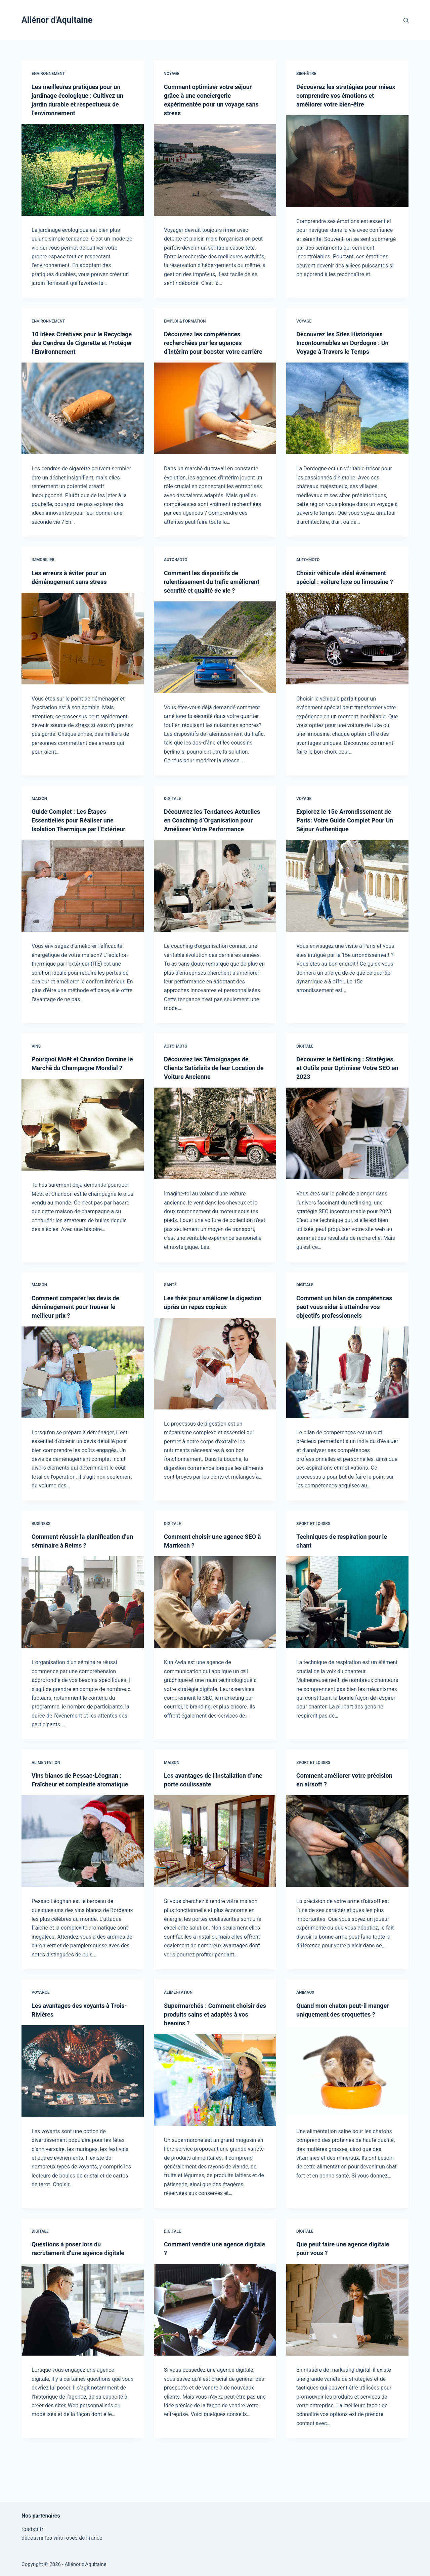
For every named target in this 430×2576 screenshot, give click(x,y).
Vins (36, 1072)
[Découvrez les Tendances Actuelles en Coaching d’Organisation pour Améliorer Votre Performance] (215, 912)
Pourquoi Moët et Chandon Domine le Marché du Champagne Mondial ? (82, 1094)
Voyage (171, 73)
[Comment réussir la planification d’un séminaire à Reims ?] (83, 1637)
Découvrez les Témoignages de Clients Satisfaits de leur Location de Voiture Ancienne (215, 1094)
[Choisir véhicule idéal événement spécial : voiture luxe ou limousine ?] (347, 656)
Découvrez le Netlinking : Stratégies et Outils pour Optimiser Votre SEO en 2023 (340, 1094)
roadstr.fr (32, 2529)
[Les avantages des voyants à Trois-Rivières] (83, 2115)
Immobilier (43, 568)
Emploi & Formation (185, 321)
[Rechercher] (405, 20)
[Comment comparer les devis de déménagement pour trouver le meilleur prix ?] (83, 1398)
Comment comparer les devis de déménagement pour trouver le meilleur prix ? (80, 1333)
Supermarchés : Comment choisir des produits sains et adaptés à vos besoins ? (214, 2058)
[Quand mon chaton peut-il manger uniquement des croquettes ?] (347, 2123)
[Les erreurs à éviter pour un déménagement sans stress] (83, 647)
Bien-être (306, 73)
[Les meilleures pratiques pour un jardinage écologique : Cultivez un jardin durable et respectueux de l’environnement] (83, 170)
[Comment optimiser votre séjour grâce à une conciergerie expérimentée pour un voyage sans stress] (215, 170)
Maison (39, 816)
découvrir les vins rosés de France (62, 2538)
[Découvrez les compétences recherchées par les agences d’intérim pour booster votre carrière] (215, 417)
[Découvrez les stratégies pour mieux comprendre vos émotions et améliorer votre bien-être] (347, 161)
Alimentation (46, 1797)
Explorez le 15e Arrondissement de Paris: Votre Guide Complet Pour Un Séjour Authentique (344, 837)
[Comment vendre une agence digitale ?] (215, 2353)
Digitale (172, 816)
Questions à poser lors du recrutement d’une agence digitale (71, 2296)
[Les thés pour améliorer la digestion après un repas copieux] (215, 1390)
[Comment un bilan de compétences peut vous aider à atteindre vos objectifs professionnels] (347, 1407)
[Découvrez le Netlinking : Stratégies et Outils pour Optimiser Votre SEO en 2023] (347, 1160)
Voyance (41, 2036)
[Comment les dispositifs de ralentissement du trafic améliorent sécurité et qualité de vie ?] (215, 665)
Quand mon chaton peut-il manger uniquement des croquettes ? (335, 2058)
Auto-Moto (175, 568)
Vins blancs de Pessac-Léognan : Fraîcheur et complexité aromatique (81, 1819)
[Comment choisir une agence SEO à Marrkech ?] (215, 1637)
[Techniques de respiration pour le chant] (347, 1637)
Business (41, 1558)
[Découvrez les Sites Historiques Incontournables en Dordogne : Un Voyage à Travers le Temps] (347, 408)
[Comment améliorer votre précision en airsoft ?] (347, 1876)
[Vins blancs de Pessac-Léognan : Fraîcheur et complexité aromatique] (83, 1885)
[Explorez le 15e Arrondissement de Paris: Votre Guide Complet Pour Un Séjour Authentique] (347, 903)
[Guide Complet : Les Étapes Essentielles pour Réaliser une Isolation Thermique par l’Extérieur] (83, 912)
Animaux (305, 2036)
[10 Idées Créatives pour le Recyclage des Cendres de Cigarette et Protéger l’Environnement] (83, 417)
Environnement (48, 73)
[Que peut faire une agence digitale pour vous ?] (347, 2353)
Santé (170, 1311)
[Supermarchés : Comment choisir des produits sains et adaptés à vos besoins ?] (215, 2123)
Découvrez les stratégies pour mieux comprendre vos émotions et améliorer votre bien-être (345, 95)
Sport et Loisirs (313, 1558)
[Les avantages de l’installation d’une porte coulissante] (215, 1876)
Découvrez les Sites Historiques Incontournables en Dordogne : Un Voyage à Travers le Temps (344, 342)
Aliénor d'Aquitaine (57, 20)
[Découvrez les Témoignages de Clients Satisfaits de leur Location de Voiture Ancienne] (215, 1160)
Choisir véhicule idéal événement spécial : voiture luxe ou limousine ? (346, 590)
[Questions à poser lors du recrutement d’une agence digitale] (83, 2362)
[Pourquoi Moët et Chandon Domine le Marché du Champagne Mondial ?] (83, 1160)
